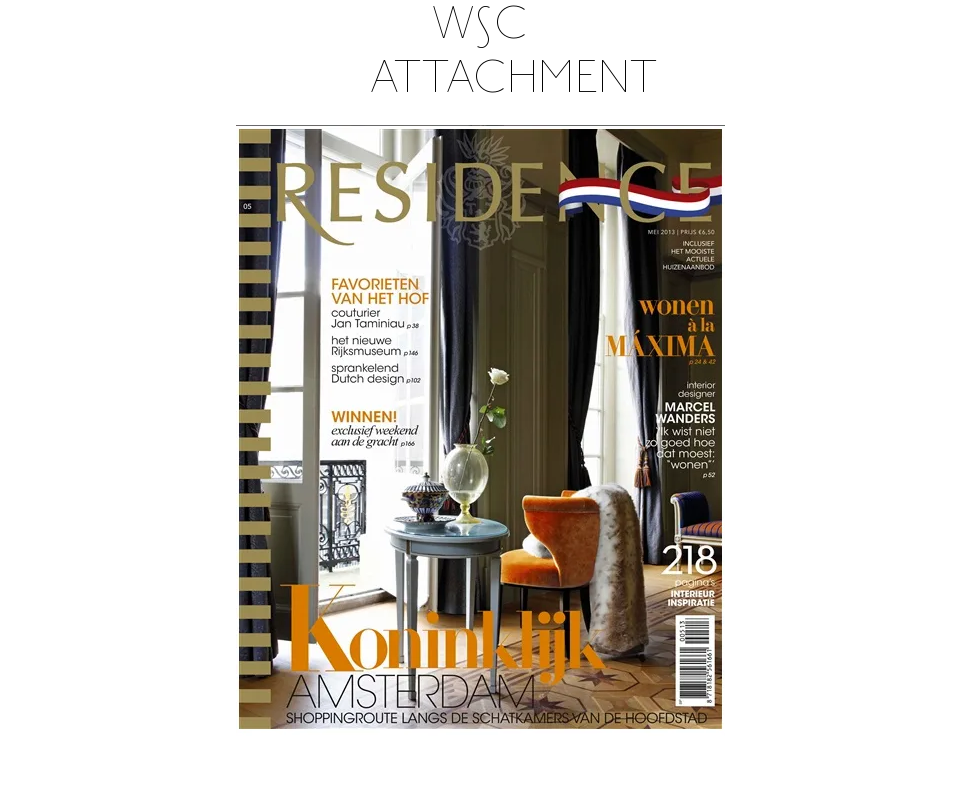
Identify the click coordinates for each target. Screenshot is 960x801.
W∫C (480, 26)
